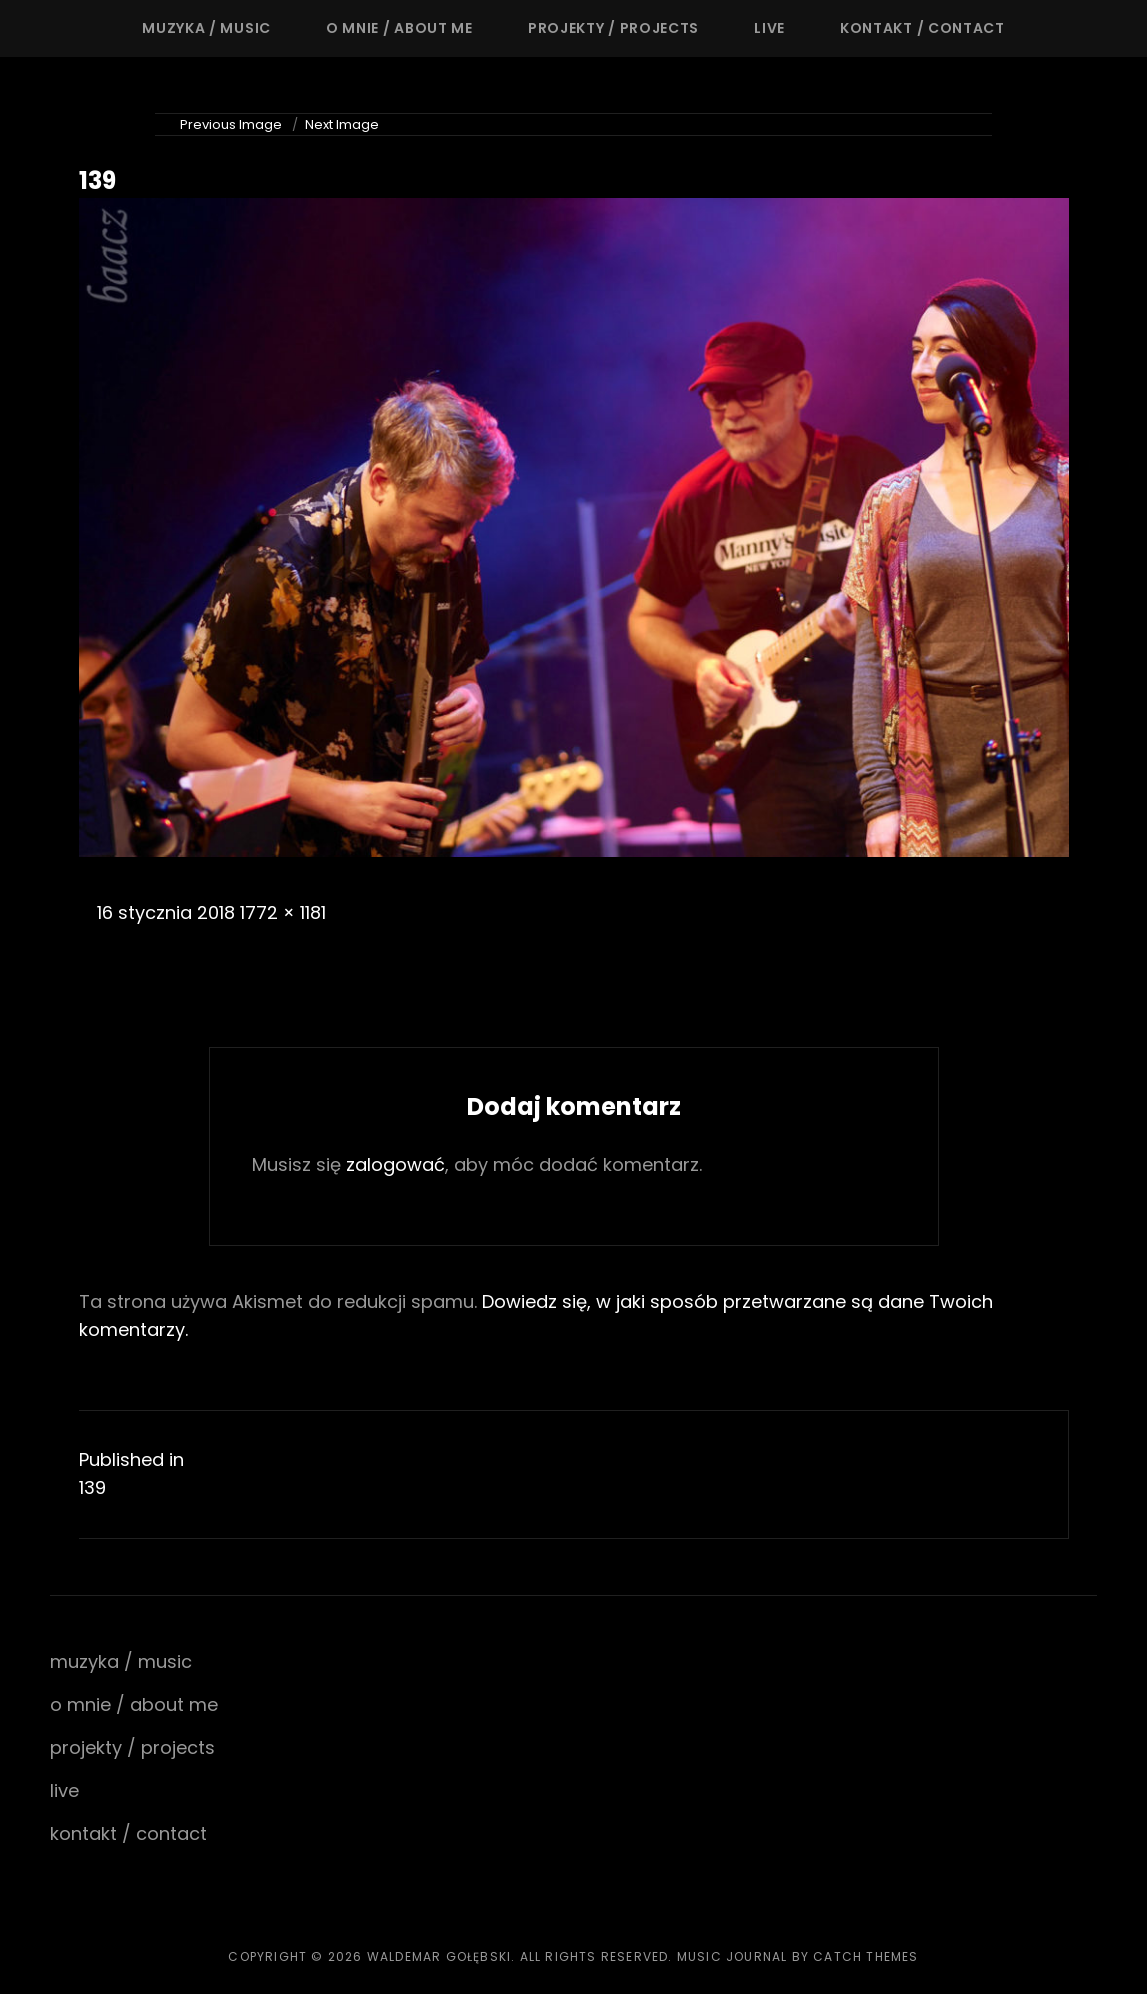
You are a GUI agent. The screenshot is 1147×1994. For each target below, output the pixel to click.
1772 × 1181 (283, 912)
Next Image (342, 124)
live (769, 28)
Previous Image (231, 124)
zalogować (395, 1164)
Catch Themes (865, 1956)
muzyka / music (206, 28)
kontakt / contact (922, 28)
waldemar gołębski (439, 1956)
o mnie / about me (399, 28)
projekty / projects (613, 28)
